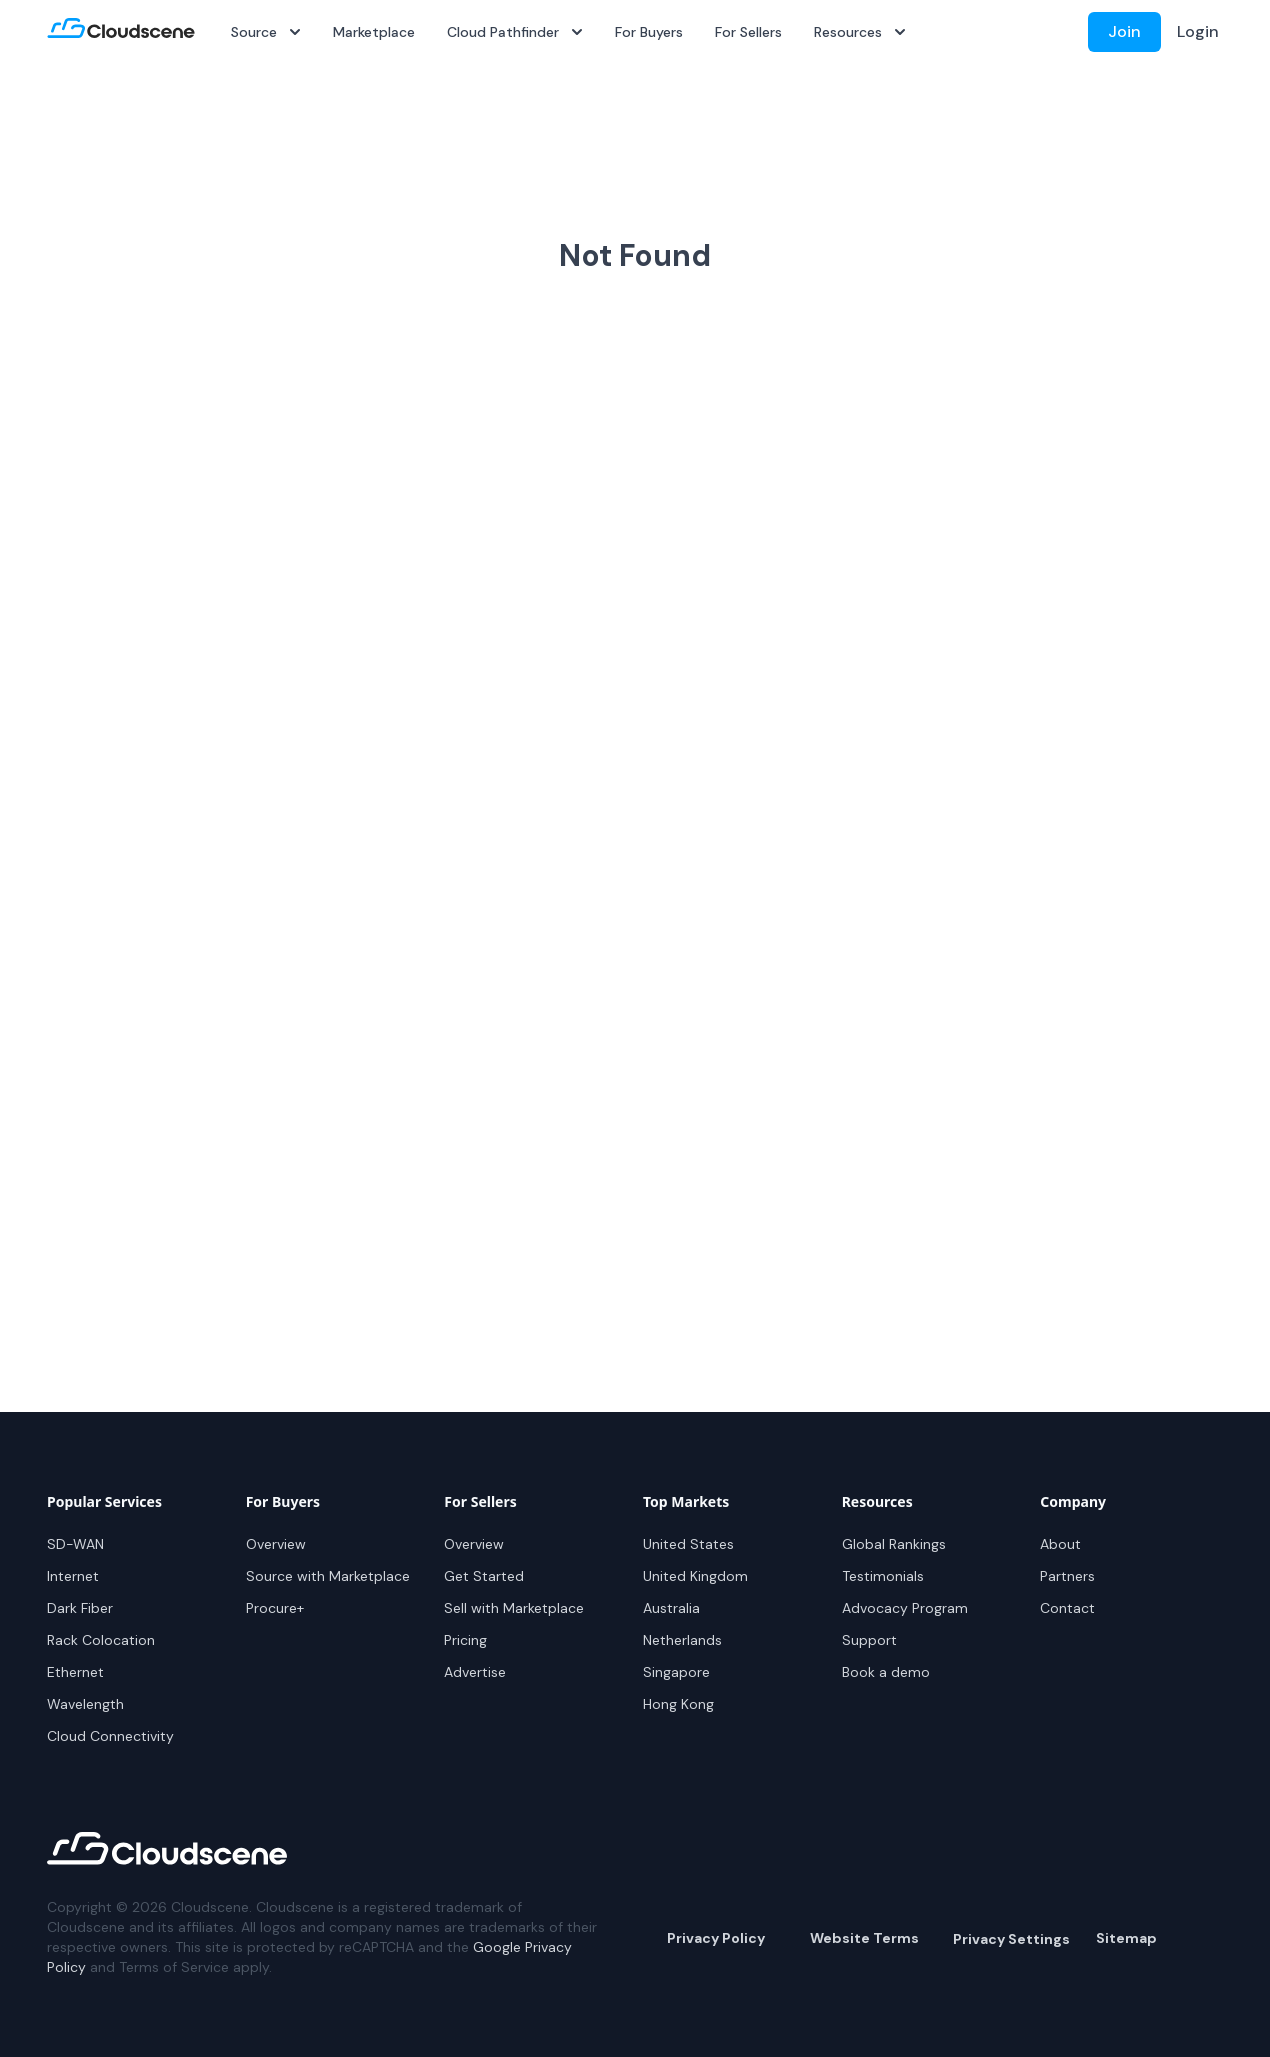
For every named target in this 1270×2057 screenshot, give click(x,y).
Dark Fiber (80, 1608)
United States (688, 1544)
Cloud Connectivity (110, 1736)
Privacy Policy (716, 1938)
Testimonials (883, 1576)
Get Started (484, 1576)
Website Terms (864, 1938)
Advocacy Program (905, 1608)
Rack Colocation (101, 1640)
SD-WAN (75, 1544)
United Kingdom (695, 1576)
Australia (671, 1608)
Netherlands (682, 1640)
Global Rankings (894, 1544)
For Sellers (748, 32)
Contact (1067, 1608)
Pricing (465, 1640)
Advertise (475, 1672)
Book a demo (886, 1672)
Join (1124, 31)
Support (869, 1640)
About (1060, 1544)
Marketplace (374, 32)
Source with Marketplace (328, 1576)
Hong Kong (678, 1704)
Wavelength (85, 1704)
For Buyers (649, 32)
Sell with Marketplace (514, 1608)
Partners (1067, 1576)
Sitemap (1126, 1938)
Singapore (676, 1672)
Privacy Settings (1011, 1939)
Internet (73, 1576)
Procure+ (275, 1608)
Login (1198, 31)
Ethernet (75, 1672)
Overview (276, 1544)
